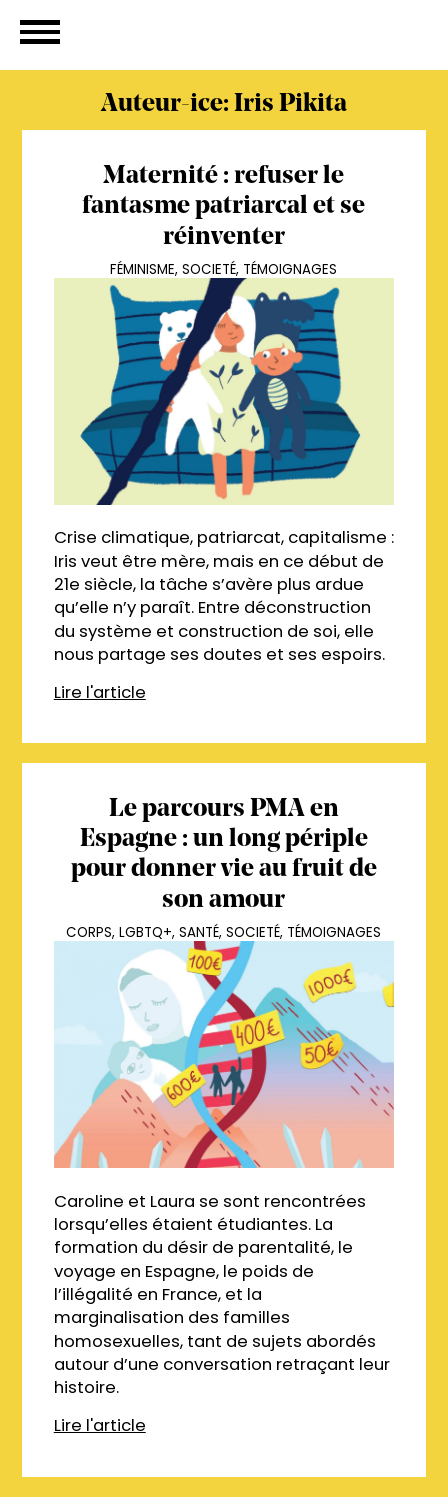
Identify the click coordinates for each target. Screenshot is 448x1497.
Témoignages (290, 269)
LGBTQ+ (145, 932)
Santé (199, 932)
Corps (89, 932)
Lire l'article (100, 692)
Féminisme (142, 269)
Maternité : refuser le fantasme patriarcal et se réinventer (223, 207)
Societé (209, 269)
